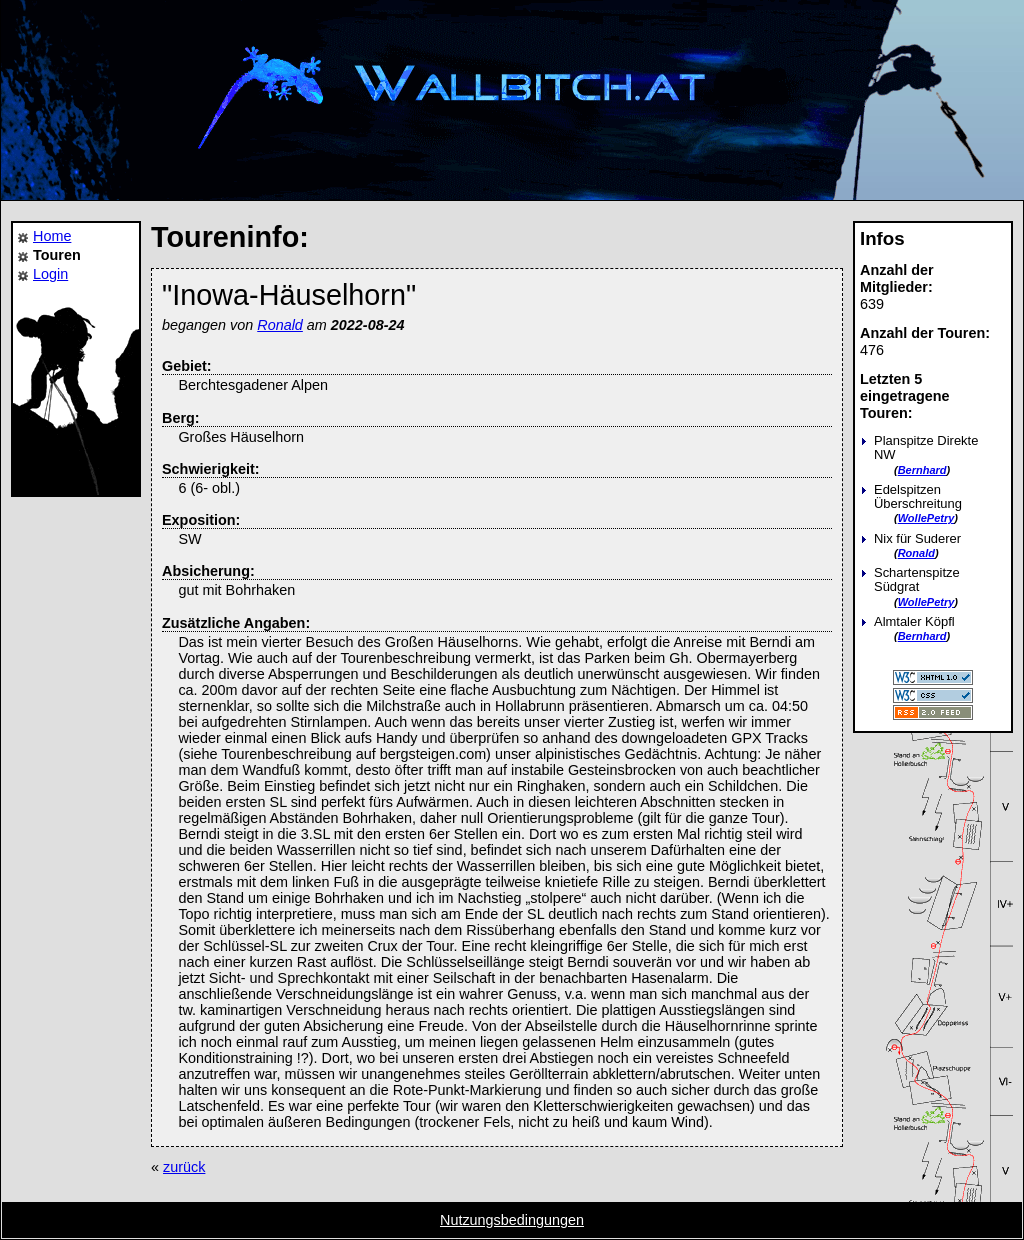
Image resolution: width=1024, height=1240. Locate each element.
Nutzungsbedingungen (512, 1220)
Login (50, 274)
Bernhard (922, 470)
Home (52, 236)
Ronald (916, 553)
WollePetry (926, 518)
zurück (184, 1167)
